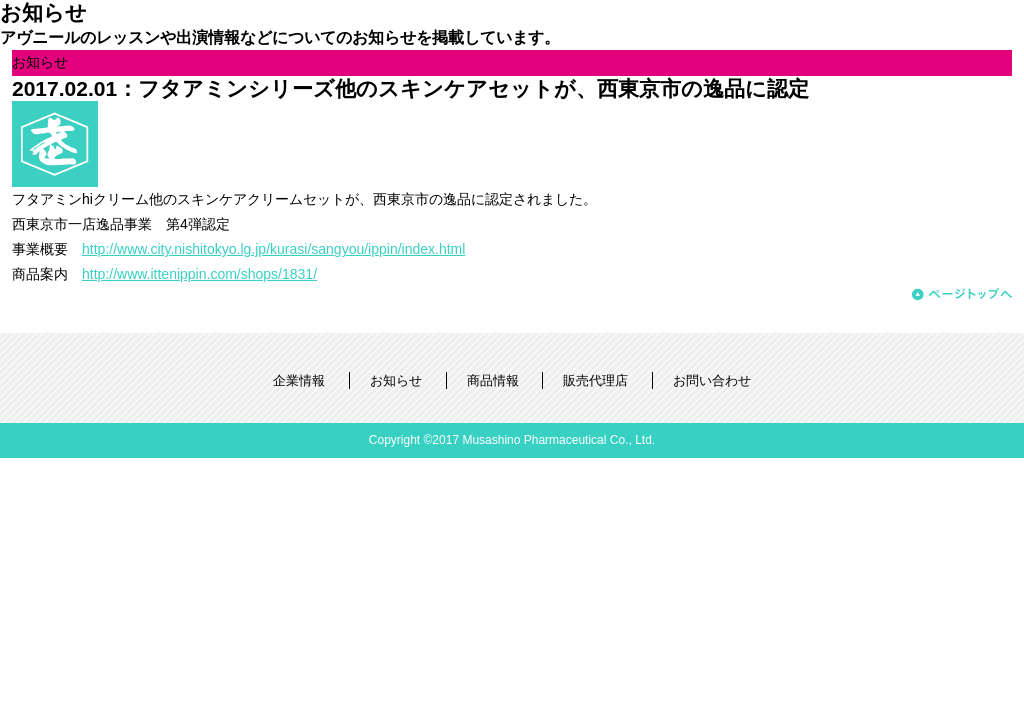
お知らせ (396, 380)
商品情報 (493, 380)
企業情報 (299, 380)
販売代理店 (595, 380)
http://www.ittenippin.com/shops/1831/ (199, 274)
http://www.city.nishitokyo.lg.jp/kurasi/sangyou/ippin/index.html (273, 249)
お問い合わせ (712, 380)
